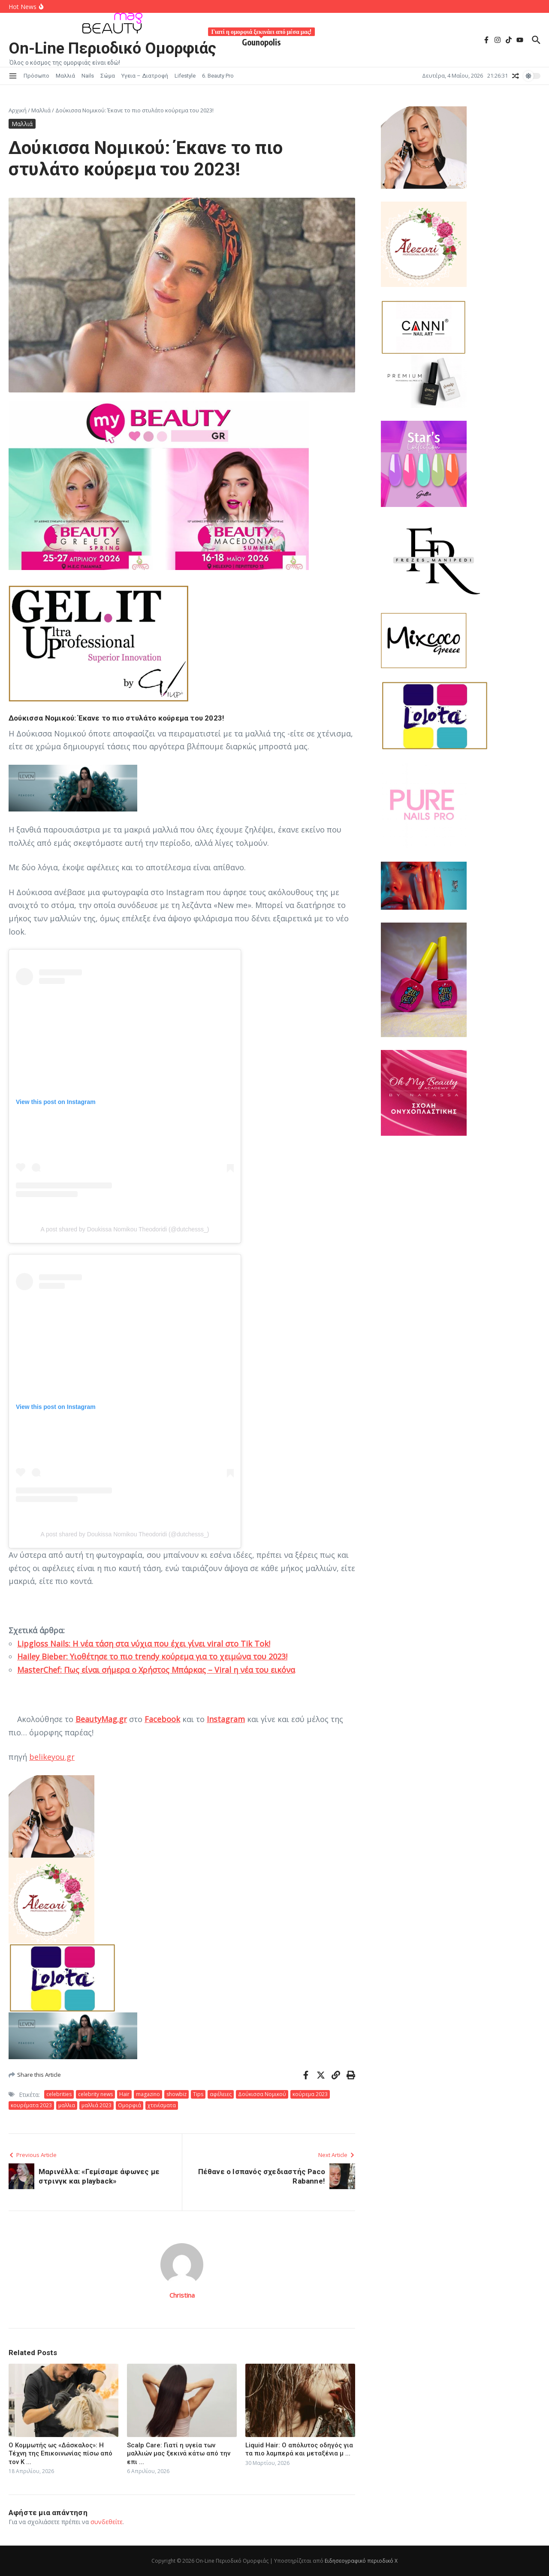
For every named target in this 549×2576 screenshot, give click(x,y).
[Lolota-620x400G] (182, 1977)
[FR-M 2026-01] (460, 560)
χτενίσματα (162, 2105)
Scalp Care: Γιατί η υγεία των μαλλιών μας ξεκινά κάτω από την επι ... (178, 2453)
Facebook (162, 1719)
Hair (124, 2094)
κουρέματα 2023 (31, 2105)
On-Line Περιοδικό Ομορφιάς (116, 48)
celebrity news (95, 2094)
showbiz (176, 2094)
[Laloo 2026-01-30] (182, 1816)
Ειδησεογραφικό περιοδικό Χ (361, 2560)
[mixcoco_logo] (460, 640)
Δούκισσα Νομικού (262, 2094)
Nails (87, 75)
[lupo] (460, 886)
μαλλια (66, 2105)
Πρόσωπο (36, 75)
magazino (148, 2094)
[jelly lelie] (460, 980)
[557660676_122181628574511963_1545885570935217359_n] (460, 806)
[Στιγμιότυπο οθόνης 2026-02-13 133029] (182, 788)
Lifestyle (185, 75)
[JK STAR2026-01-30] (460, 464)
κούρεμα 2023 (310, 2094)
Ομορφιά (129, 2105)
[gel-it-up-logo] (182, 643)
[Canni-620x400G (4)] (424, 327)
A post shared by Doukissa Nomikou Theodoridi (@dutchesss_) (125, 1229)
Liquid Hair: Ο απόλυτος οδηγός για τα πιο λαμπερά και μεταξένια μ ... (299, 2449)
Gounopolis (269, 40)
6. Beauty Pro (218, 75)
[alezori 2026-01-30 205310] (182, 1900)
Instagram (226, 1719)
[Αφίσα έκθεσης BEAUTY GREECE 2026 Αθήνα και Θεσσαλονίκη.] (159, 567)
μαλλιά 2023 (96, 2105)
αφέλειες (221, 2094)
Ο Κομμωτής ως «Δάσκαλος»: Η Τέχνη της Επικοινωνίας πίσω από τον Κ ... (60, 2453)
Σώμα (107, 75)
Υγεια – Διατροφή (144, 75)
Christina (182, 2295)
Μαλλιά (65, 75)
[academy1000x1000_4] (460, 1093)
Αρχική (18, 110)
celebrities (59, 2094)
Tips (198, 2094)
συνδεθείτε (106, 2522)
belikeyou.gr (52, 1757)
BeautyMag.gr (101, 1719)
